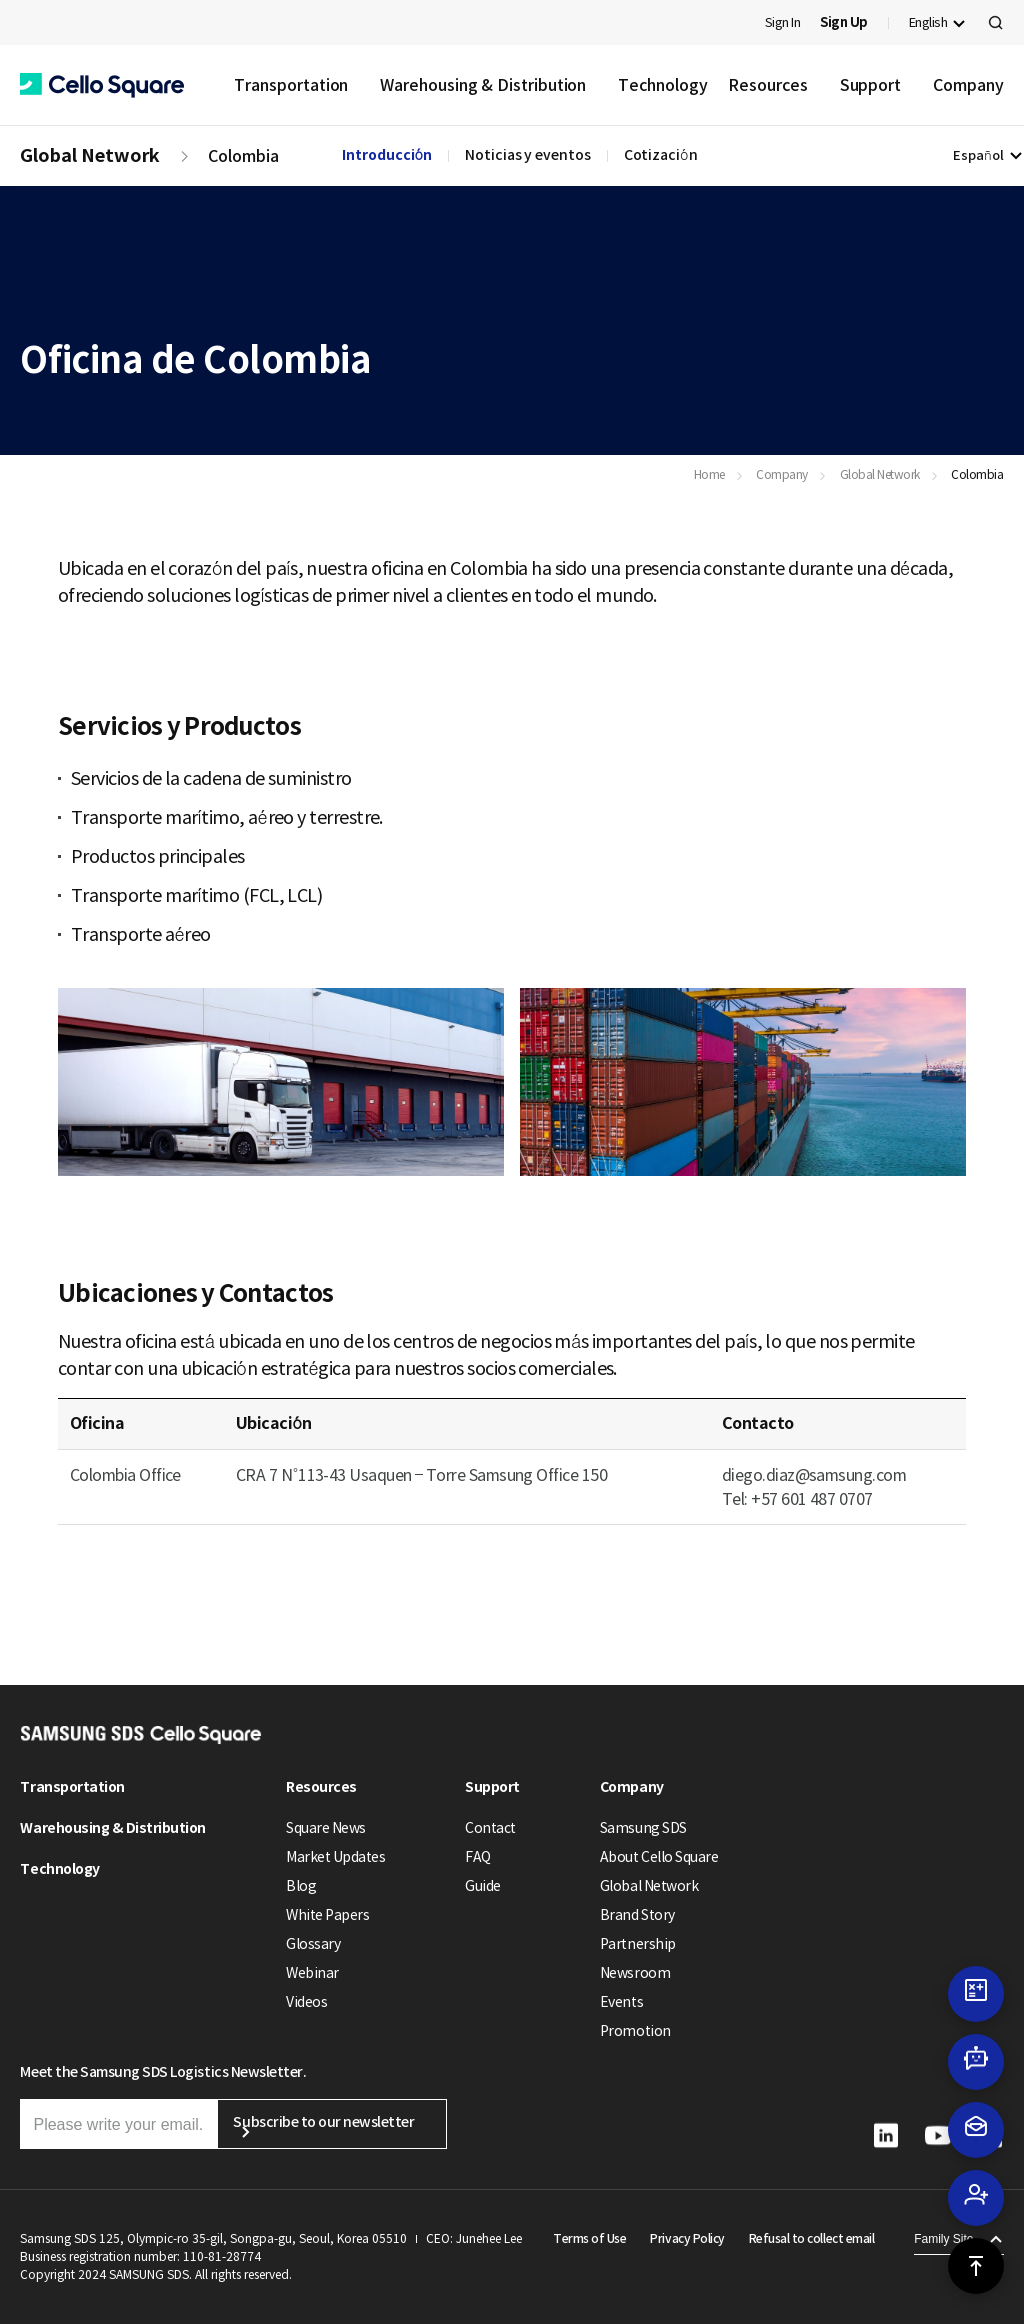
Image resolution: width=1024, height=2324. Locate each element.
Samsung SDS (643, 1828)
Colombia (243, 156)
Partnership (638, 1944)
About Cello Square (659, 1857)
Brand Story (637, 1915)
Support (870, 85)
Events (621, 2002)
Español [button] (978, 155)
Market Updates (335, 1857)
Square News (326, 1828)
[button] (102, 85)
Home (709, 474)
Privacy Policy (687, 2238)
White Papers (327, 1915)
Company (968, 85)
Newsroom (635, 1973)
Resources (767, 85)
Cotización (661, 155)
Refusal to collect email (811, 2238)
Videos (306, 2002)
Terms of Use (589, 2238)
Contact (490, 1828)
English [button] (928, 22)
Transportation (291, 85)
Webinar (312, 1973)
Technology (662, 85)
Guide (483, 1886)
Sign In (783, 22)
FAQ (478, 1857)
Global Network (90, 155)
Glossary (313, 1944)
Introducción (387, 155)
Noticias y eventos (528, 155)
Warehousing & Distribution (483, 85)
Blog (301, 1886)
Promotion (635, 2031)
